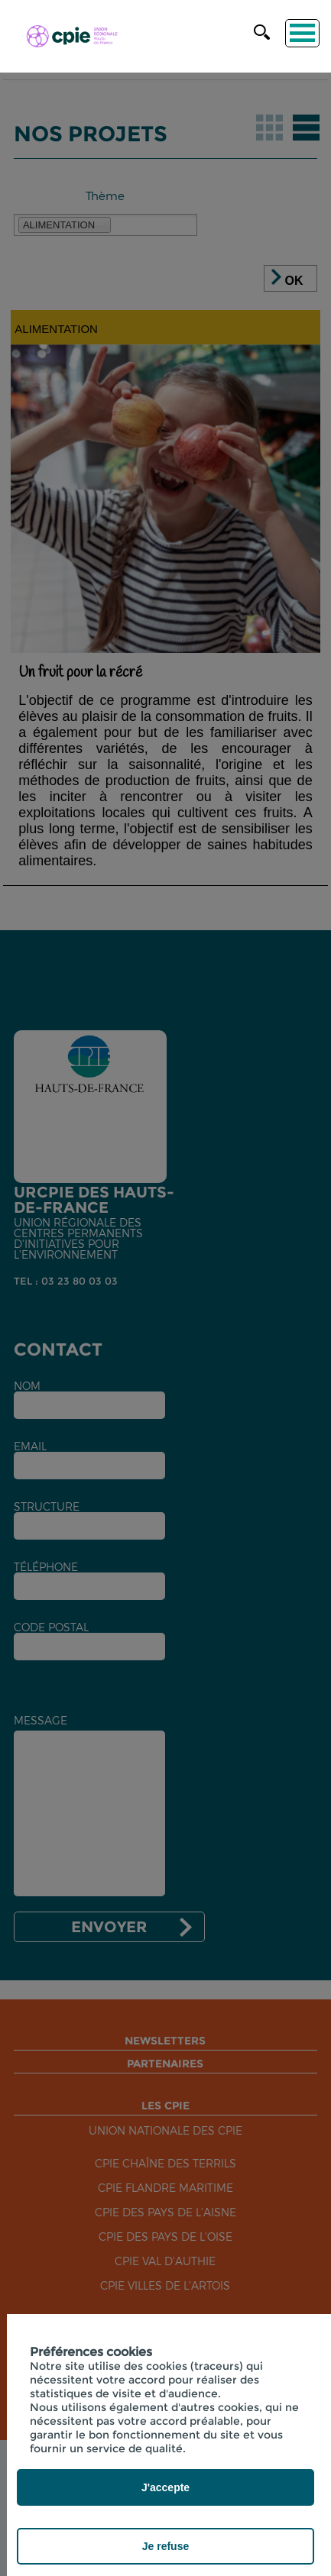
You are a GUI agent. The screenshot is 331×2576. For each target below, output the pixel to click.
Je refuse (165, 2546)
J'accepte (165, 2487)
